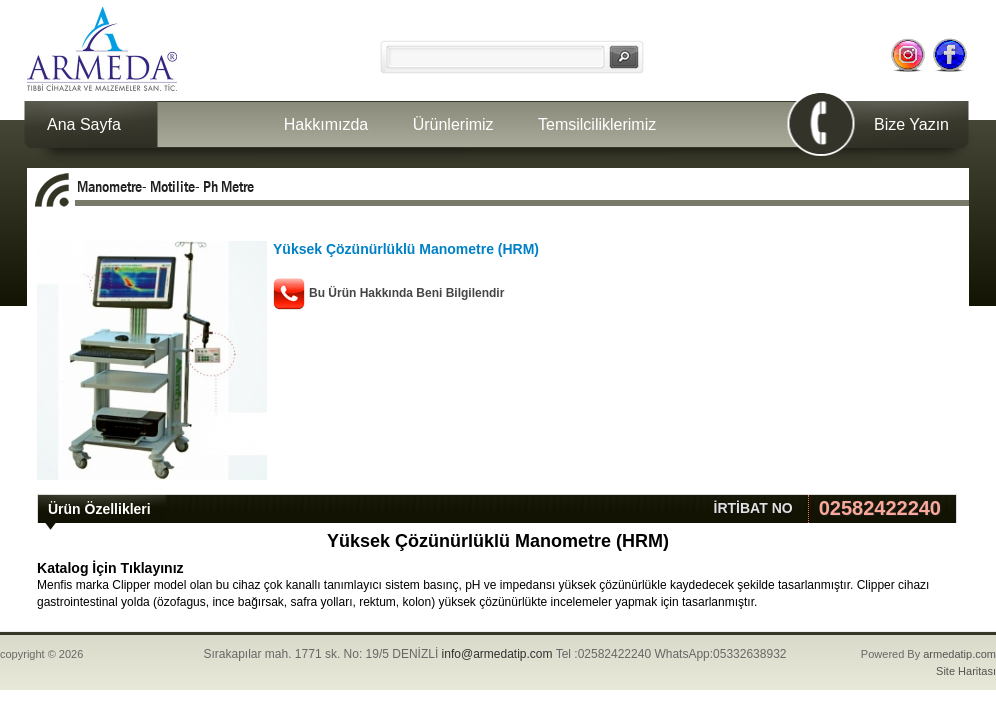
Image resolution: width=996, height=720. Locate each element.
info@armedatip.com (497, 654)
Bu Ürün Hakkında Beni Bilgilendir (406, 293)
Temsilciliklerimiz (597, 124)
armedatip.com (959, 654)
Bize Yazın (911, 124)
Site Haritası (966, 671)
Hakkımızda (326, 124)
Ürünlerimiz (453, 124)
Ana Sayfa (84, 124)
